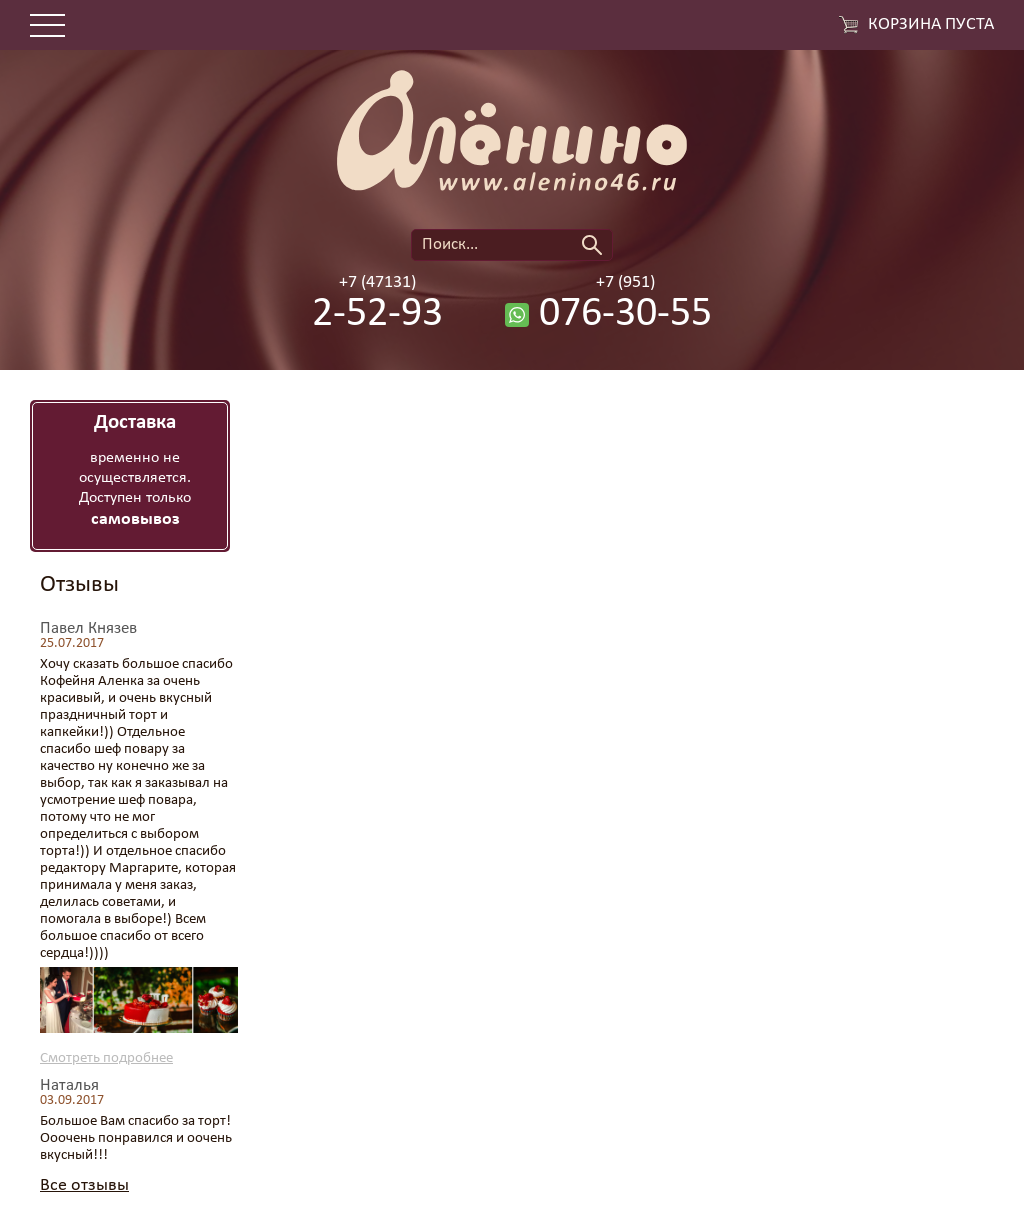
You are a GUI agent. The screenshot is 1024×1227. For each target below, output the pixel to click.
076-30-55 (625, 315)
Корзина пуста (931, 25)
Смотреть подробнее (106, 1058)
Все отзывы (84, 1185)
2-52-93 (377, 315)
